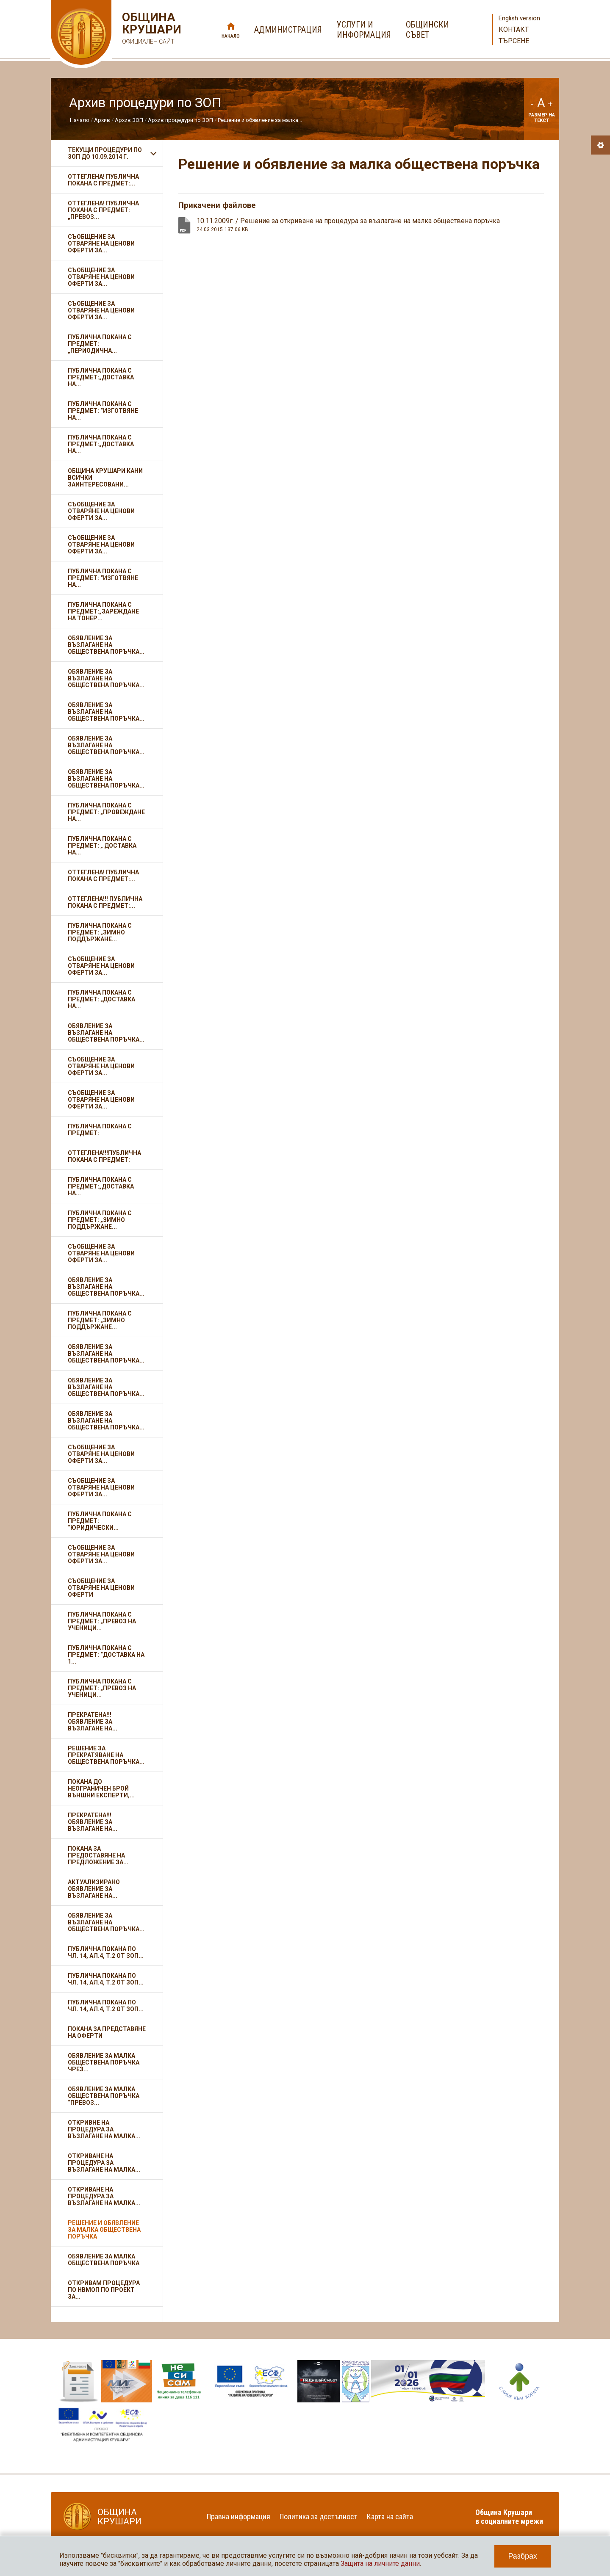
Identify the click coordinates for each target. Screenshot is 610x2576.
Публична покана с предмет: (100, 1129)
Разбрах (522, 2556)
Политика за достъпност (319, 2516)
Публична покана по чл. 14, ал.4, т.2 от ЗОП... (106, 1952)
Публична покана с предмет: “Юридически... (100, 1521)
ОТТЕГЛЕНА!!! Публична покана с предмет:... (105, 902)
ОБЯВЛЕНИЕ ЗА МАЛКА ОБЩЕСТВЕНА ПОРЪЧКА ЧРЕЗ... (103, 2062)
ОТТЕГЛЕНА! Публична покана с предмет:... (103, 180)
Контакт (514, 29)
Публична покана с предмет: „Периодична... (100, 344)
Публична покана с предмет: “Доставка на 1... (106, 1655)
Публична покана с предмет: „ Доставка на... (102, 845)
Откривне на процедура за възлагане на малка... (104, 2129)
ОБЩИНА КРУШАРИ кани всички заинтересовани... (105, 477)
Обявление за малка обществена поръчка (103, 2259)
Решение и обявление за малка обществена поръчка (104, 2229)
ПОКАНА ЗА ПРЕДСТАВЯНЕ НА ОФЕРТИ (107, 2032)
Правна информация (238, 2516)
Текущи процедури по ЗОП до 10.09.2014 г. (105, 153)
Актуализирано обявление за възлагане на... (94, 1889)
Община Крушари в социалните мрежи (509, 2517)
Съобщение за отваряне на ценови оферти (101, 1588)
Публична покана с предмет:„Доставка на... (101, 377)
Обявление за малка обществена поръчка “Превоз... (103, 2096)
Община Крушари (150, 29)
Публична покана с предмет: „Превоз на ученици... (102, 1621)
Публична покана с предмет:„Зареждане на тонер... (103, 611)
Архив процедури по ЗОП (180, 120)
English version (519, 18)
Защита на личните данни (380, 2563)
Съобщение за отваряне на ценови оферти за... (101, 243)
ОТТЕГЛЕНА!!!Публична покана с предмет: (104, 1156)
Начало (231, 36)
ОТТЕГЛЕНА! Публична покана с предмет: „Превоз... (103, 210)
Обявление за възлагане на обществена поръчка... (106, 645)
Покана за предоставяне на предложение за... (98, 1855)
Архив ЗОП (129, 120)
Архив (102, 120)
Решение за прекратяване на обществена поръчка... (106, 1755)
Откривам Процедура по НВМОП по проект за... (104, 2290)
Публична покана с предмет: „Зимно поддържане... (100, 932)
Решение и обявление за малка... (260, 120)
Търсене (514, 41)
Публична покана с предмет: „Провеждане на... (106, 812)
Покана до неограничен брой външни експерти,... (101, 1788)
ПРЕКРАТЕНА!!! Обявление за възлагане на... (92, 1721)
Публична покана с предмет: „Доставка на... (101, 999)
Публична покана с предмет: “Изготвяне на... (103, 411)
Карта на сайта (390, 2516)
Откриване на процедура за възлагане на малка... (104, 2163)
